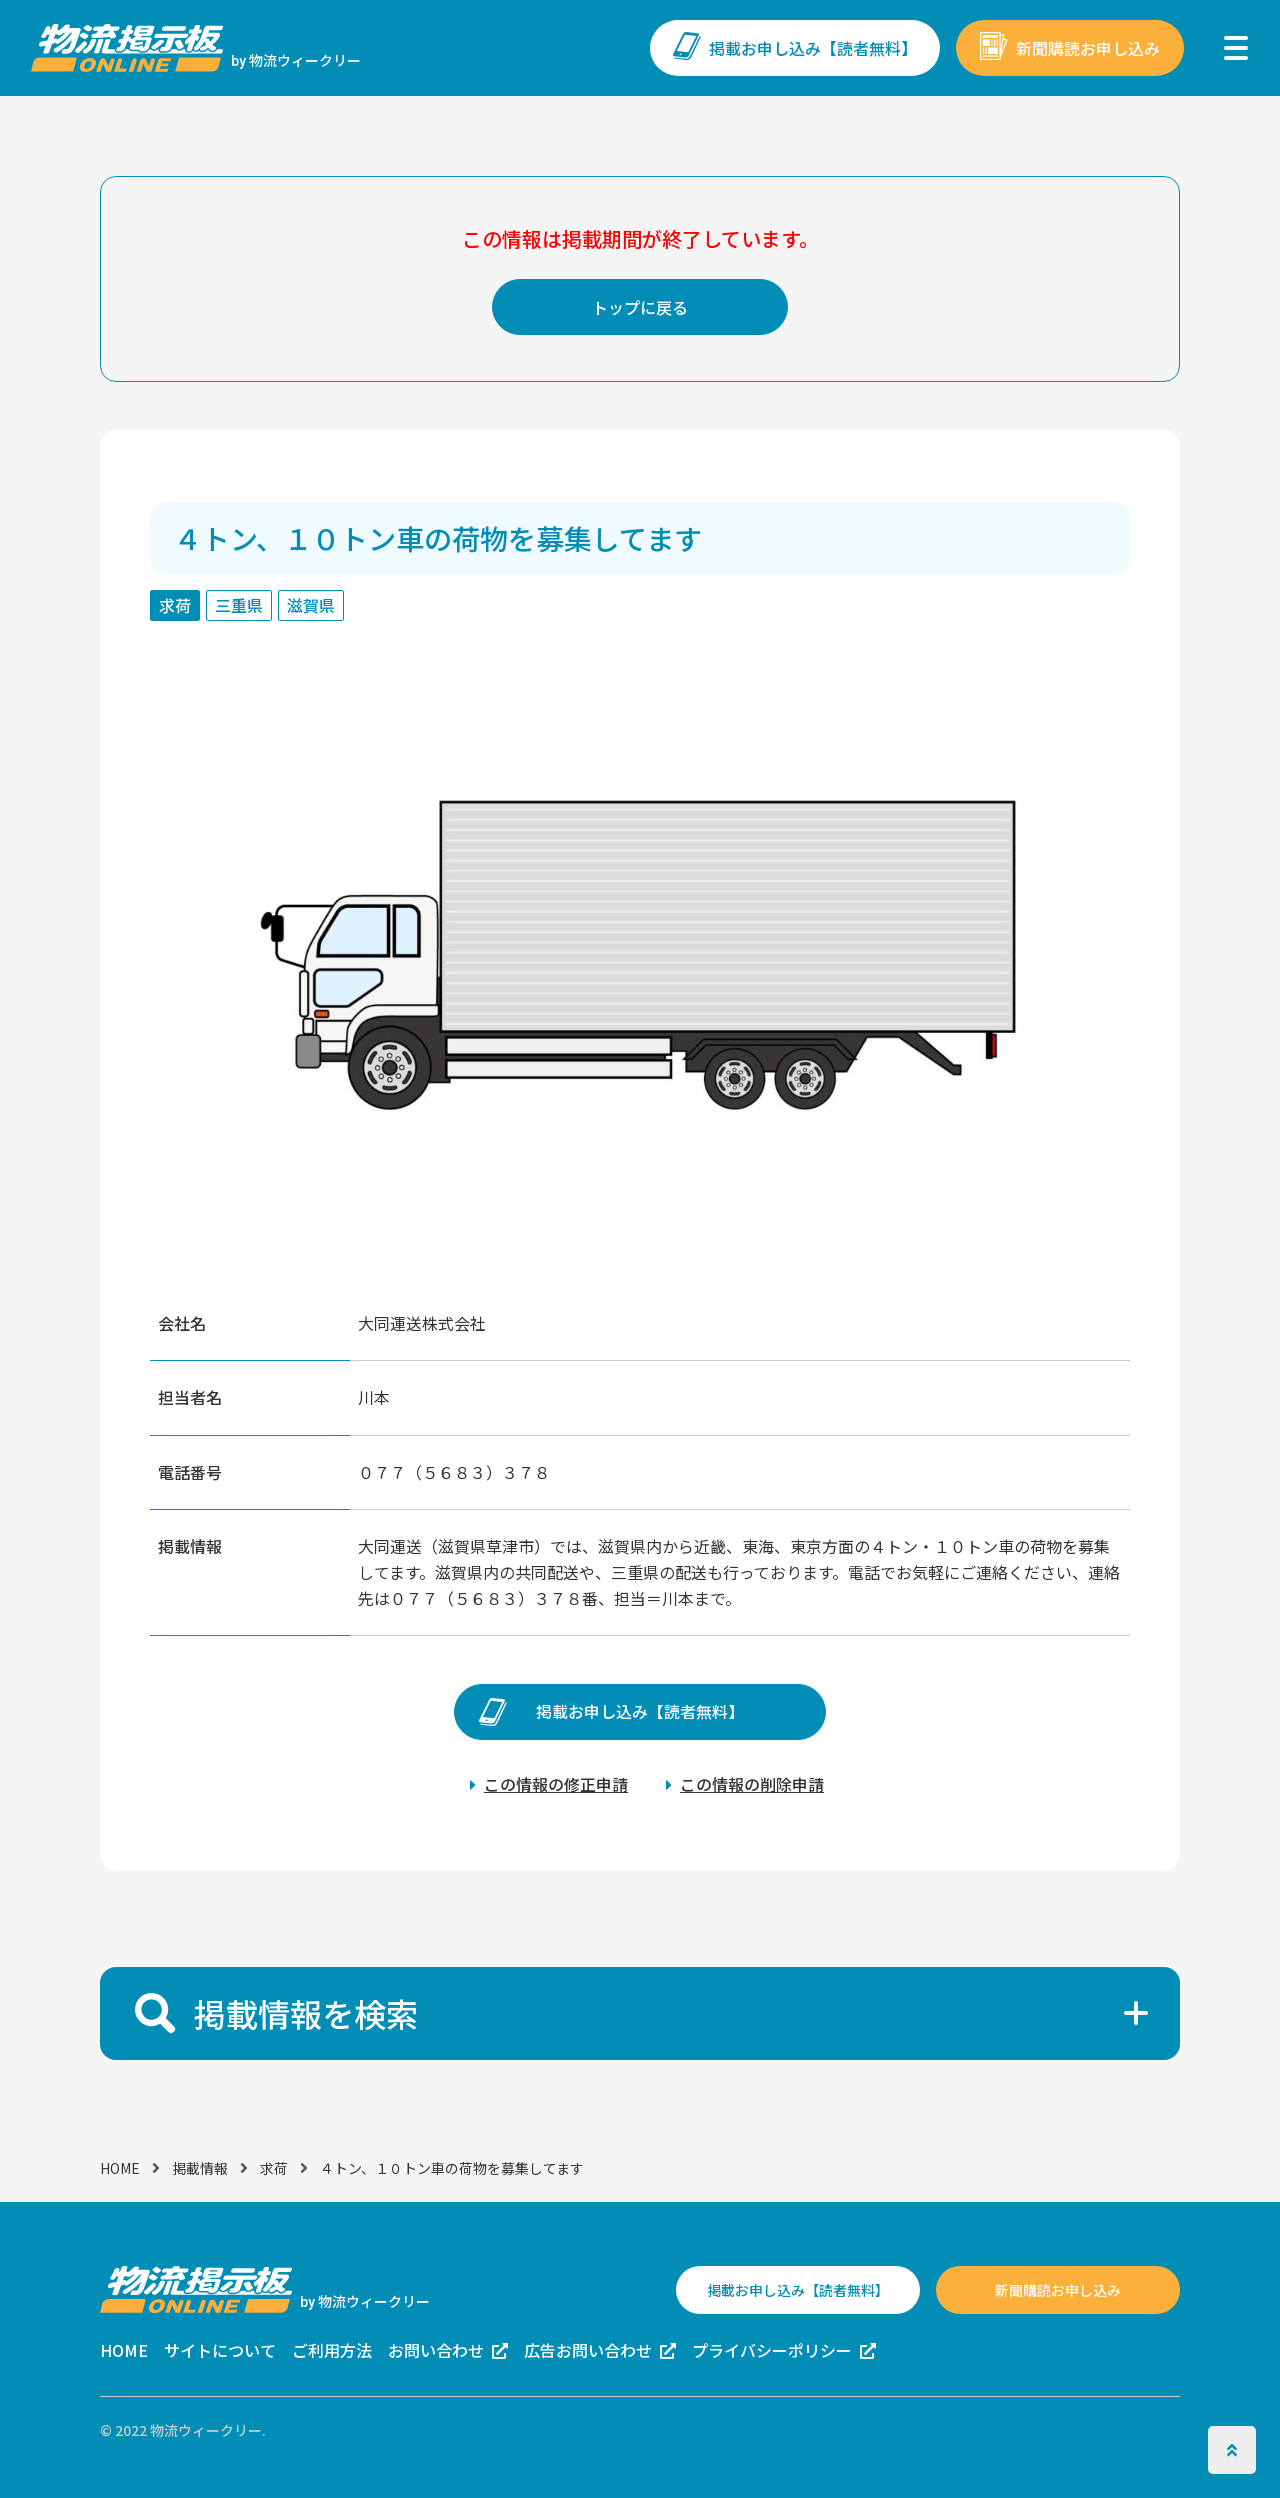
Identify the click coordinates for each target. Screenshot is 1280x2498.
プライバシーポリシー (772, 2350)
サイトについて (220, 2350)
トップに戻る (640, 307)
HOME (120, 2168)
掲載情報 (200, 2168)
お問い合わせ (436, 2350)
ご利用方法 (332, 2350)
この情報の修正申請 (556, 1784)
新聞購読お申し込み (1088, 48)
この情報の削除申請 (752, 1784)
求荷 (274, 2168)
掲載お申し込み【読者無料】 (813, 48)
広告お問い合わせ (588, 2350)
